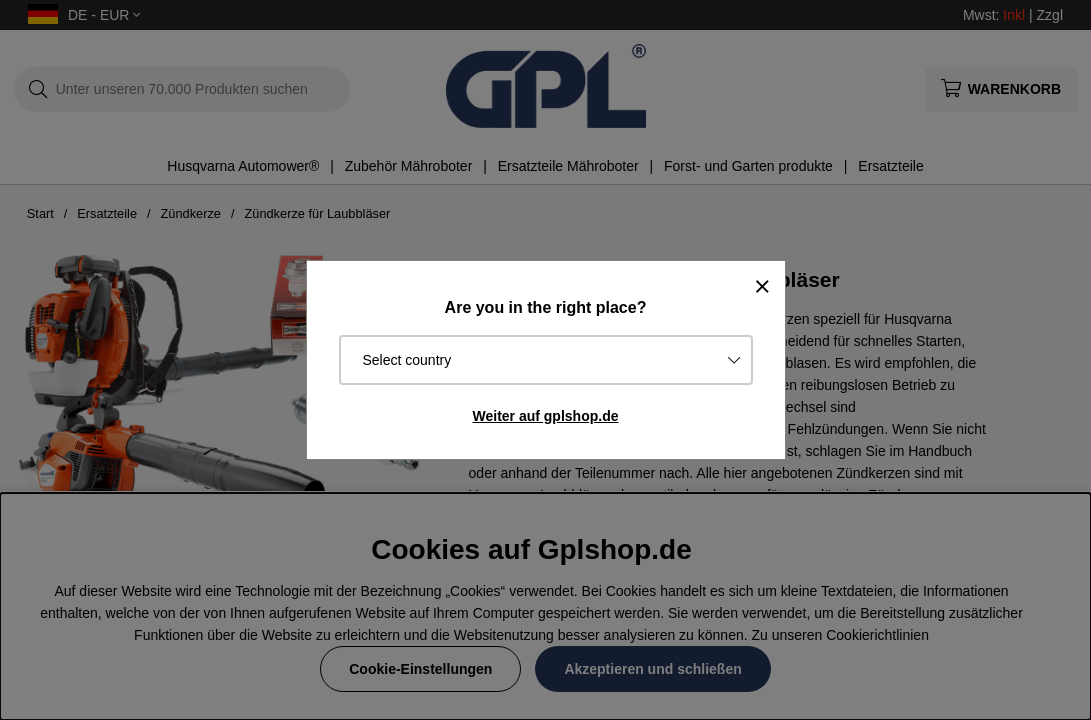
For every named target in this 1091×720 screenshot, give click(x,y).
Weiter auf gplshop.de (546, 416)
